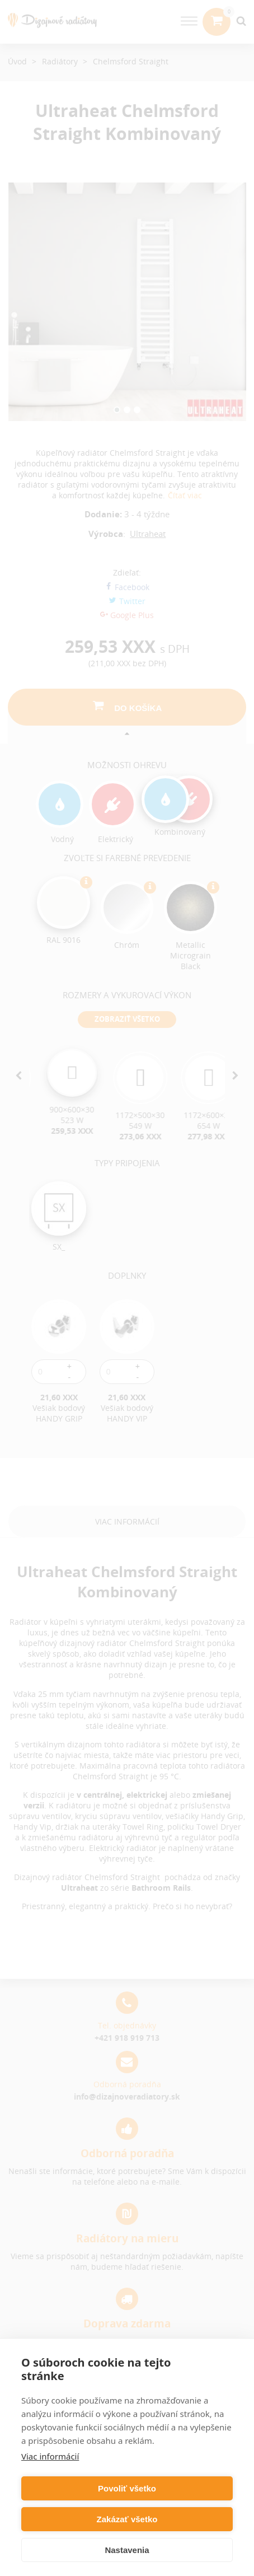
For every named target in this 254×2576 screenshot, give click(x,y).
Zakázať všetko (127, 2519)
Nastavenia (127, 2550)
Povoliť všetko (127, 2488)
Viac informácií (50, 2456)
